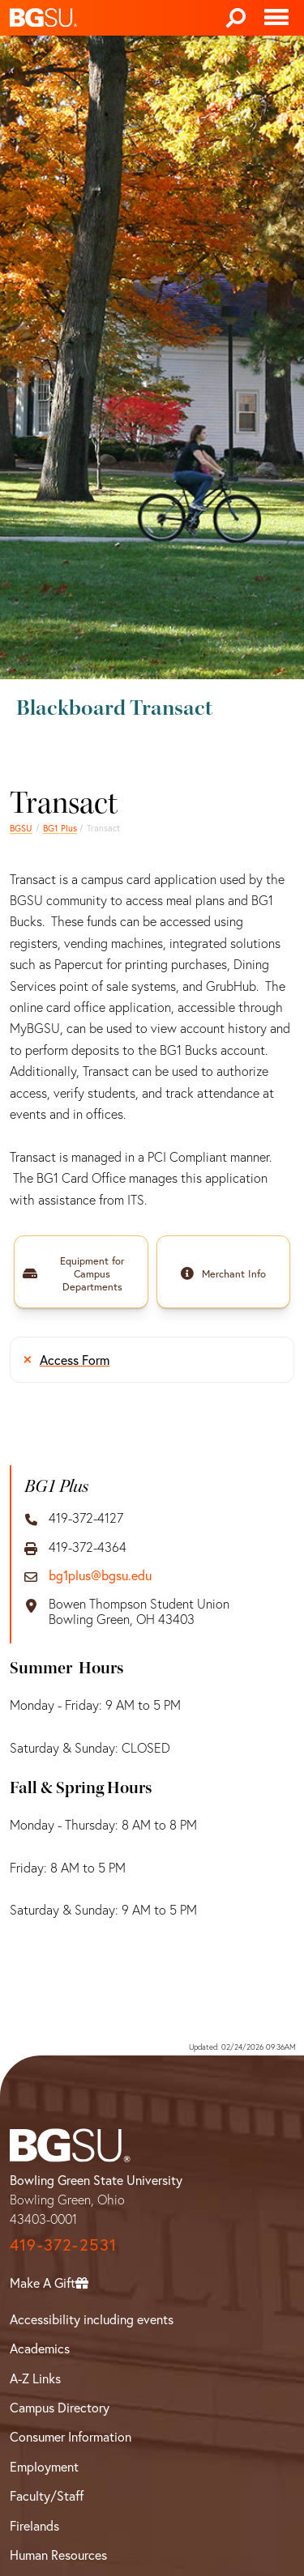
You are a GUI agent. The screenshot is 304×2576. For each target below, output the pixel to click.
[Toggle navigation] (276, 18)
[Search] (236, 18)
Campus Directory (59, 2408)
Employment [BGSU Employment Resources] (44, 2467)
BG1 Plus (60, 828)
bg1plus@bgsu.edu (100, 1575)
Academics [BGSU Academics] (40, 2348)
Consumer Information (70, 2437)
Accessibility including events (91, 2319)
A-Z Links (35, 2378)
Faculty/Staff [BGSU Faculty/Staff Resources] (46, 2496)
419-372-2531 (63, 2244)
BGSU (21, 828)
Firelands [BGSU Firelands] (34, 2526)
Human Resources (58, 2555)
